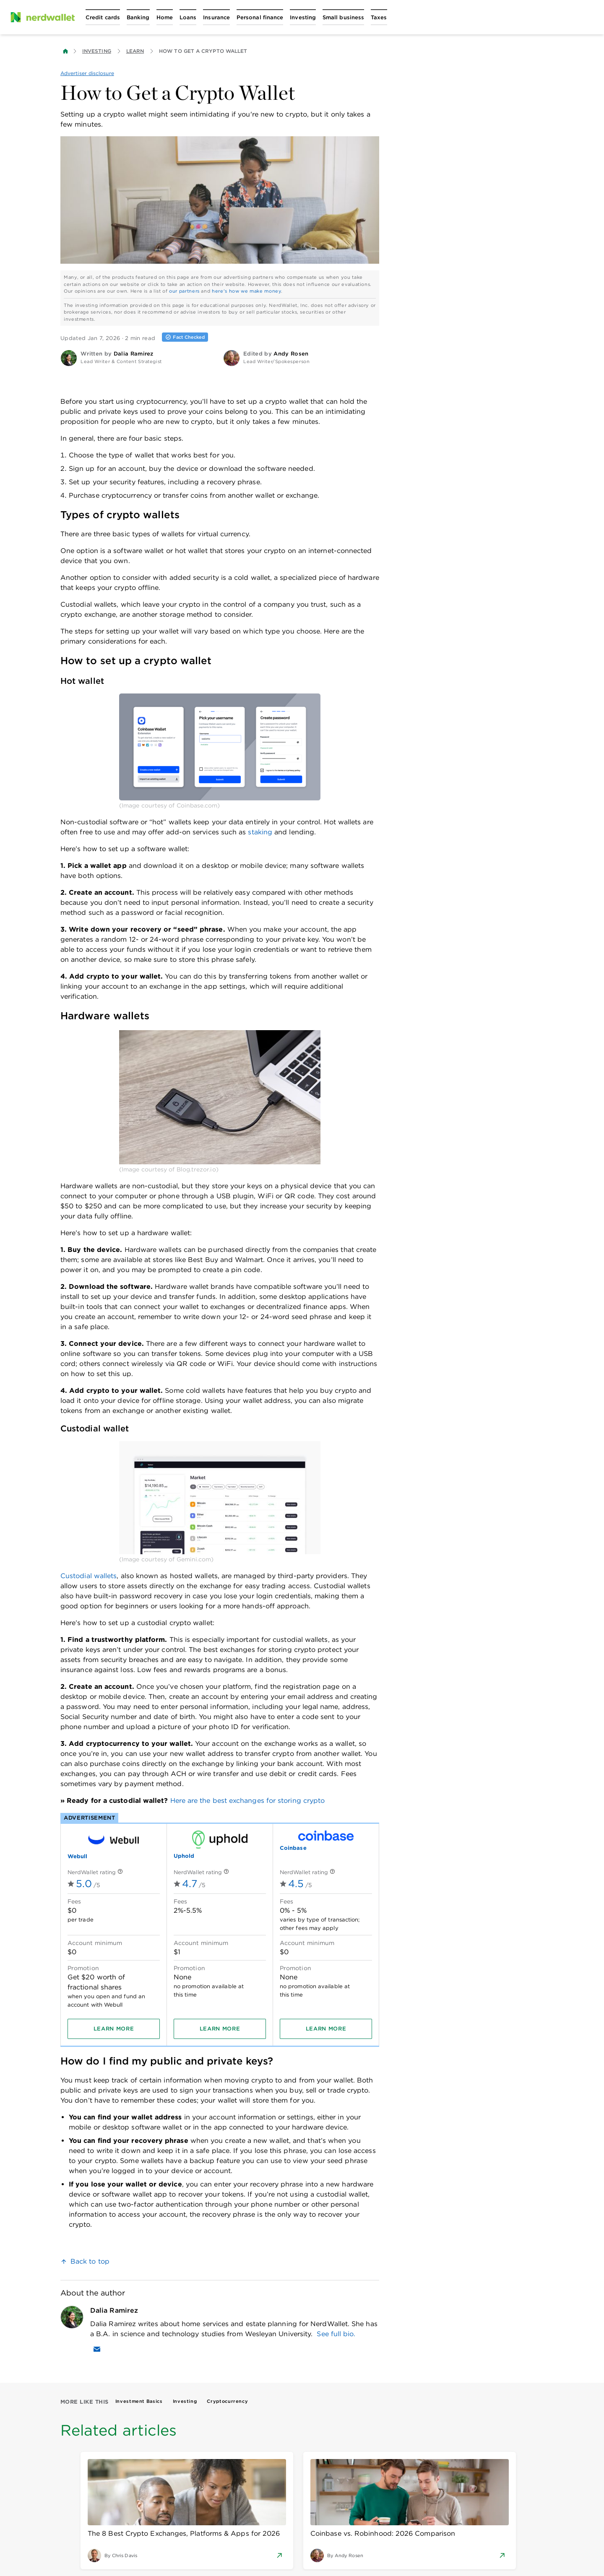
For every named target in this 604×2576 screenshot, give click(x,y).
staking (260, 832)
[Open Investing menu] (303, 17)
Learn (135, 51)
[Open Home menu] (164, 17)
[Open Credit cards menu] (103, 17)
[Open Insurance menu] (216, 17)
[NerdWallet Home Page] (42, 17)
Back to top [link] (89, 2261)
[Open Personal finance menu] (260, 17)
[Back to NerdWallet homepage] (65, 51)
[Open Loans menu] (188, 17)
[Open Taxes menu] (379, 17)
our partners (184, 291)
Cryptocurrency (227, 2401)
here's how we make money (246, 291)
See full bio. (336, 2334)
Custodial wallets (88, 1576)
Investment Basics (139, 2401)
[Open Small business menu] (343, 17)
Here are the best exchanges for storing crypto (247, 1801)
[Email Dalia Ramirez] (97, 2349)
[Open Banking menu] (138, 17)
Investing (96, 51)
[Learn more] (114, 2029)
